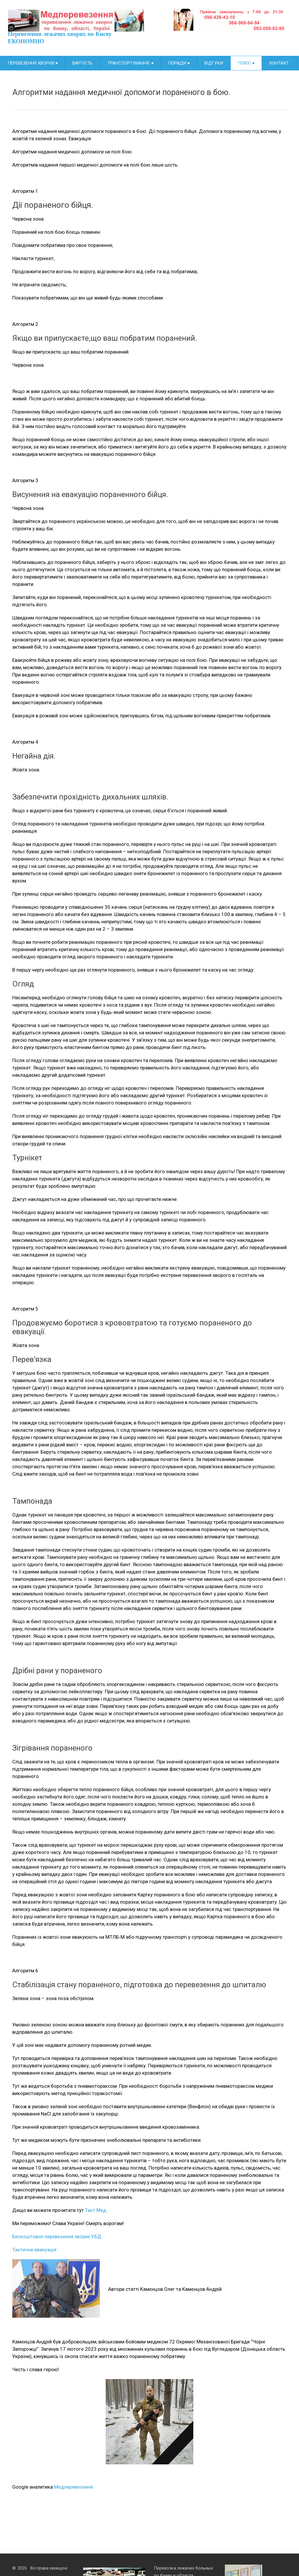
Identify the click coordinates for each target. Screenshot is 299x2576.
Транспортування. (130, 63)
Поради (179, 63)
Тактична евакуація (34, 2250)
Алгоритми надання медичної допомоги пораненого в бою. (121, 92)
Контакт (279, 63)
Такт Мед (95, 2210)
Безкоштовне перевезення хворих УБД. (57, 2236)
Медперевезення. (74, 2487)
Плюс (246, 63)
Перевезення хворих (33, 63)
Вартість (82, 63)
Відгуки (213, 63)
